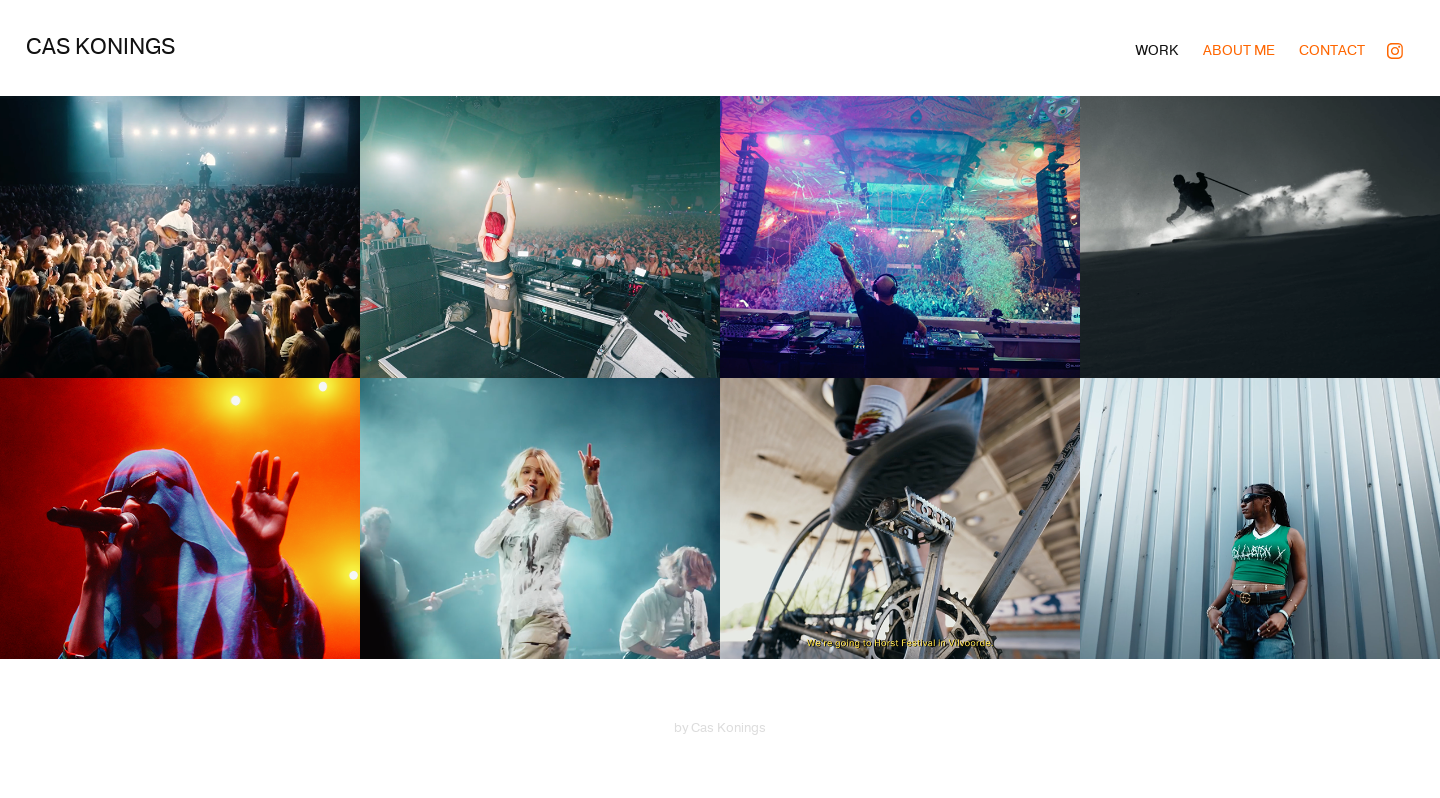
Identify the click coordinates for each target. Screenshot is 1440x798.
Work (1157, 50)
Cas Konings (100, 47)
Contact (1332, 50)
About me (1239, 50)
